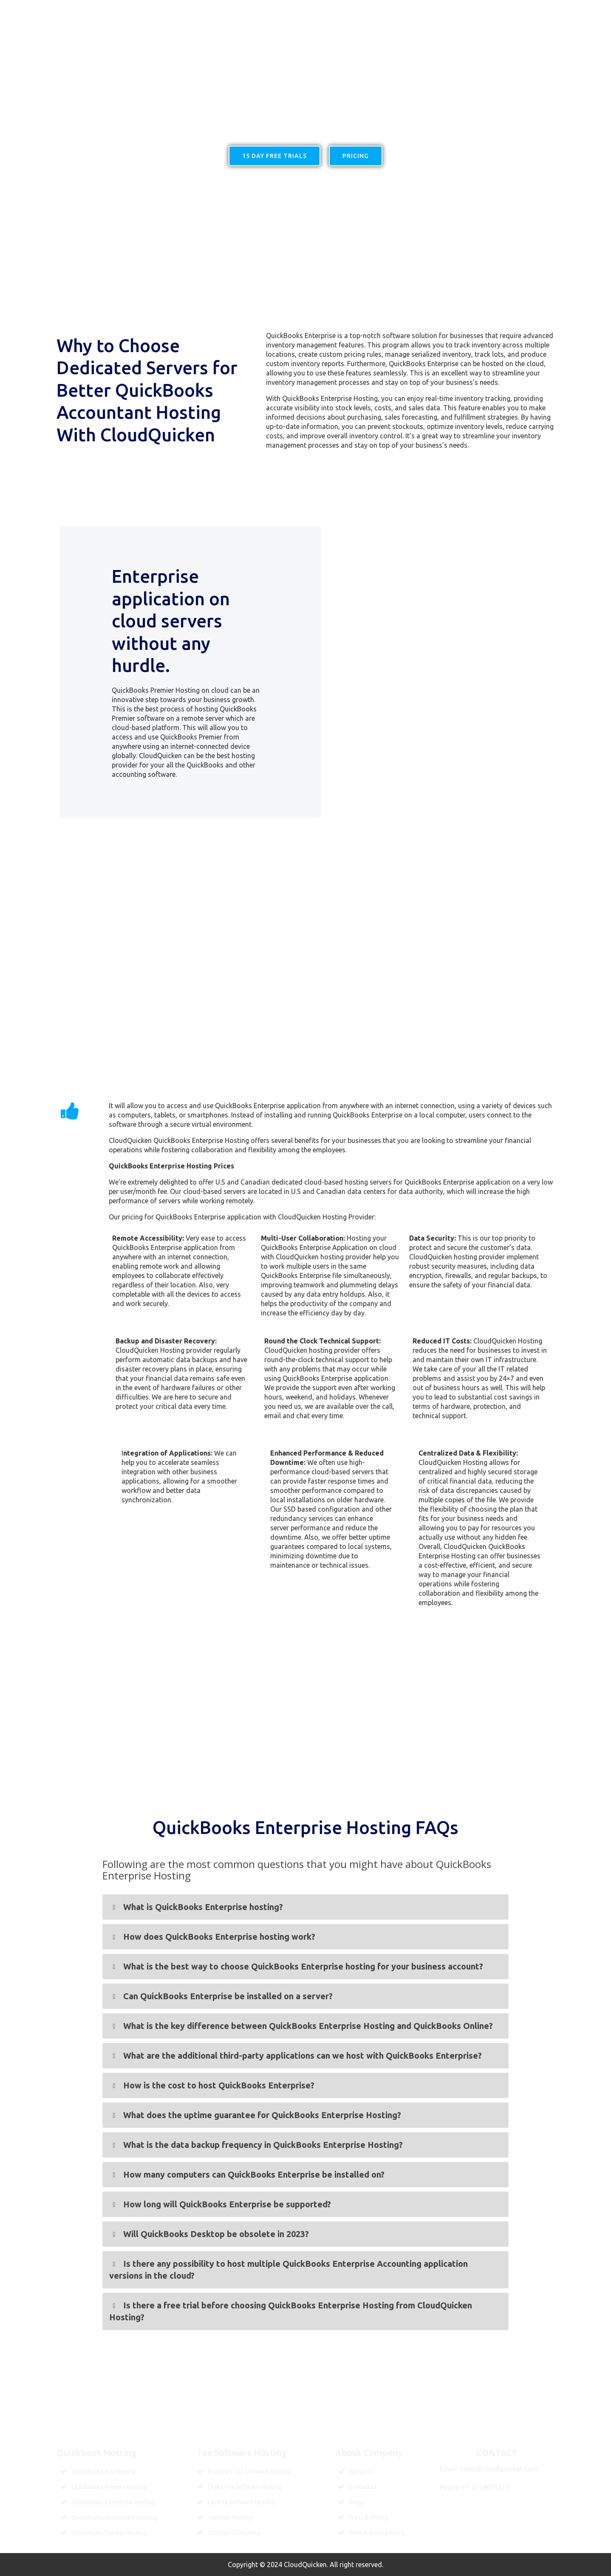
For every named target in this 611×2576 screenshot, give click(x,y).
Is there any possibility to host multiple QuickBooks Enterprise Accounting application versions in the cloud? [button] (288, 2269)
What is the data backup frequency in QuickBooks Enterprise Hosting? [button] (255, 2145)
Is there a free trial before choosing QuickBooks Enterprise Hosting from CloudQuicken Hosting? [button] (290, 2310)
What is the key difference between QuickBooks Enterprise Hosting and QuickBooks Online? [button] (300, 2026)
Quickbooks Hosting (238, 10)
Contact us (544, 10)
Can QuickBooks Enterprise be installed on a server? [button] (220, 1996)
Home (184, 10)
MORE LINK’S (495, 10)
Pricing (454, 10)
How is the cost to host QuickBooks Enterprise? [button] (211, 2085)
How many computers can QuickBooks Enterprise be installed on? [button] (246, 2175)
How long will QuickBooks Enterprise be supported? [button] (220, 2204)
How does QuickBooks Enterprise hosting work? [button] (212, 1937)
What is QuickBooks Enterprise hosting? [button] (196, 1907)
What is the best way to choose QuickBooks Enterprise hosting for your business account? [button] (296, 1966)
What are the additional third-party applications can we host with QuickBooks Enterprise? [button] (295, 2056)
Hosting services (314, 10)
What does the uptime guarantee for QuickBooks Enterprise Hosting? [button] (255, 2115)
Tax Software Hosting (394, 10)
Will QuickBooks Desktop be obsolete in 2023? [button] (208, 2234)
